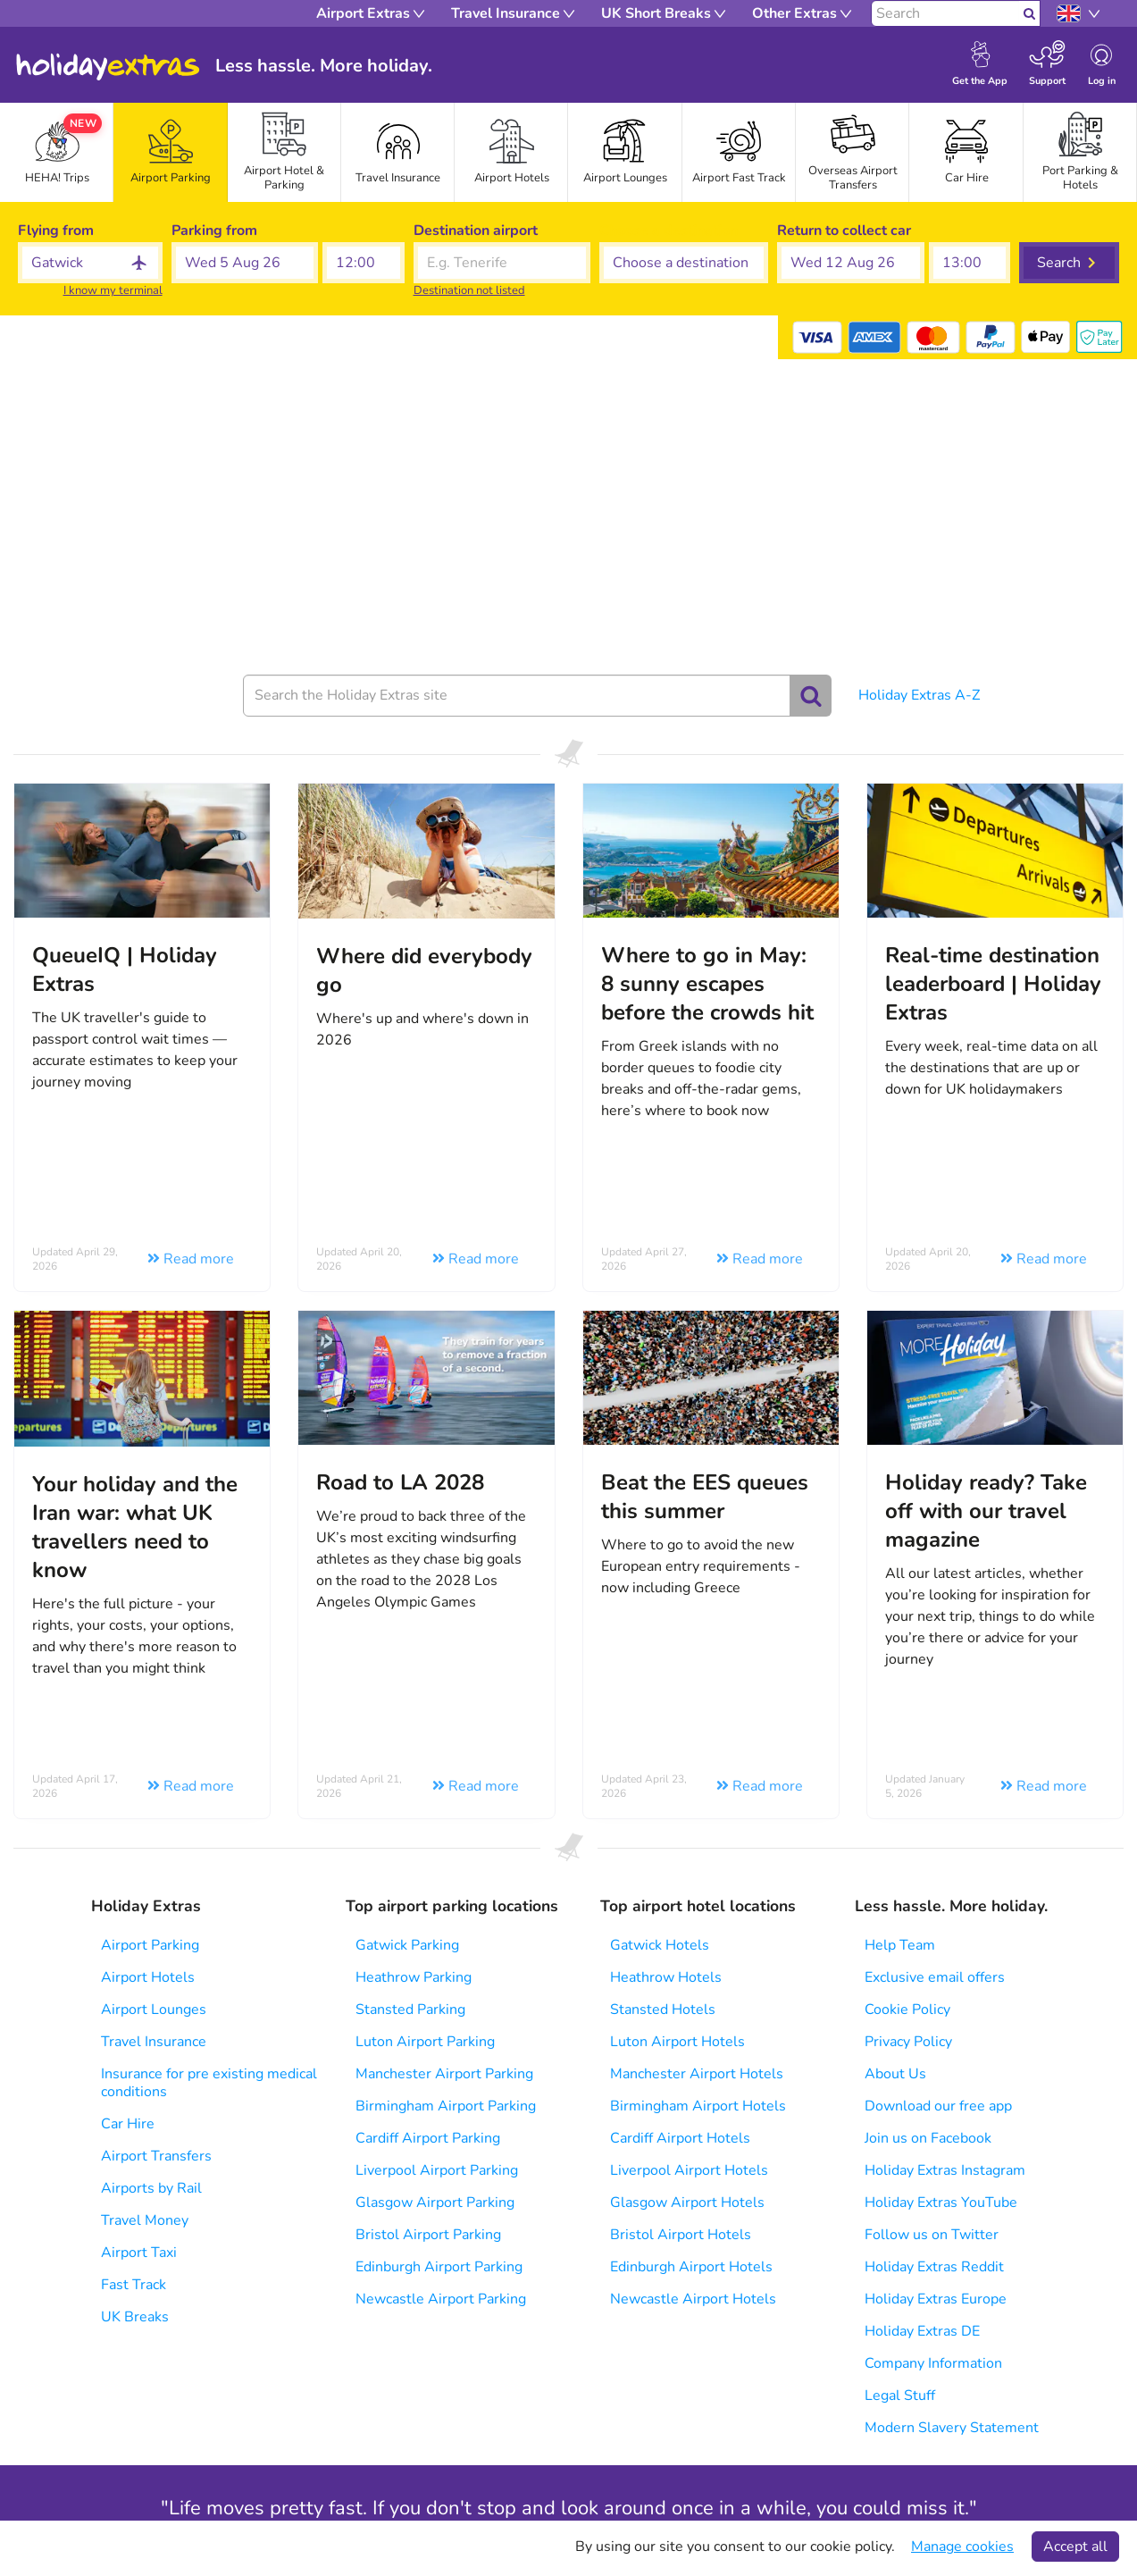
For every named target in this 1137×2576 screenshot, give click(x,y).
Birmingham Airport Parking (445, 2106)
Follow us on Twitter (932, 2235)
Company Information (933, 2363)
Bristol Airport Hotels (680, 2235)
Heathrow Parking (413, 1977)
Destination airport (476, 230)
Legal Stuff (900, 2395)
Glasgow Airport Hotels (687, 2202)
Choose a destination (668, 230)
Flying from (56, 230)
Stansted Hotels (662, 2009)
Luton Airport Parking (425, 2042)
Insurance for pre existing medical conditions (209, 2083)
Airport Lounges (153, 2009)
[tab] (170, 152)
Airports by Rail (151, 2188)
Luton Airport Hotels (677, 2042)
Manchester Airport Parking (444, 2074)
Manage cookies (962, 2546)
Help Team (900, 1945)
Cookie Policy (907, 2009)
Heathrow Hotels (666, 1977)
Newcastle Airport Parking (440, 2299)
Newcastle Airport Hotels (693, 2299)
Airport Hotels (148, 1977)
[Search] (945, 13)
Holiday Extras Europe (936, 2299)
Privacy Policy (908, 2042)
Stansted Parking (410, 2009)
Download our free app (938, 2106)
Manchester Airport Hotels (696, 2074)
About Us (895, 2074)
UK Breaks (135, 2317)
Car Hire (128, 2124)
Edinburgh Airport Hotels (691, 2267)
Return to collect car (844, 230)
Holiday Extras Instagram (945, 2170)
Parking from (214, 230)
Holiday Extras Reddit (934, 2267)
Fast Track (133, 2285)
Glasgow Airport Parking (434, 2202)
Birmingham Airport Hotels (698, 2106)
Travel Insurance (153, 2042)
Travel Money (144, 2220)
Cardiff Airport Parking (427, 2138)
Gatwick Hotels (659, 1945)
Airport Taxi (139, 2252)
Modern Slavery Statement (952, 2428)
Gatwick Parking (407, 1945)
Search (1059, 263)
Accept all (1075, 2546)
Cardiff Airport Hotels (680, 2138)
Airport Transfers (156, 2156)
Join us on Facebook (928, 2138)
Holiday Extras (108, 67)
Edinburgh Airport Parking (439, 2267)
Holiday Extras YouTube (941, 2202)
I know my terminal (113, 290)
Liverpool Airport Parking (436, 2170)
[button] (245, 262)
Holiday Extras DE (922, 2331)
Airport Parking (150, 1945)
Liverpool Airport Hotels (689, 2170)
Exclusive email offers (935, 1977)
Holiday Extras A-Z (919, 695)
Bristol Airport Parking (428, 2235)
